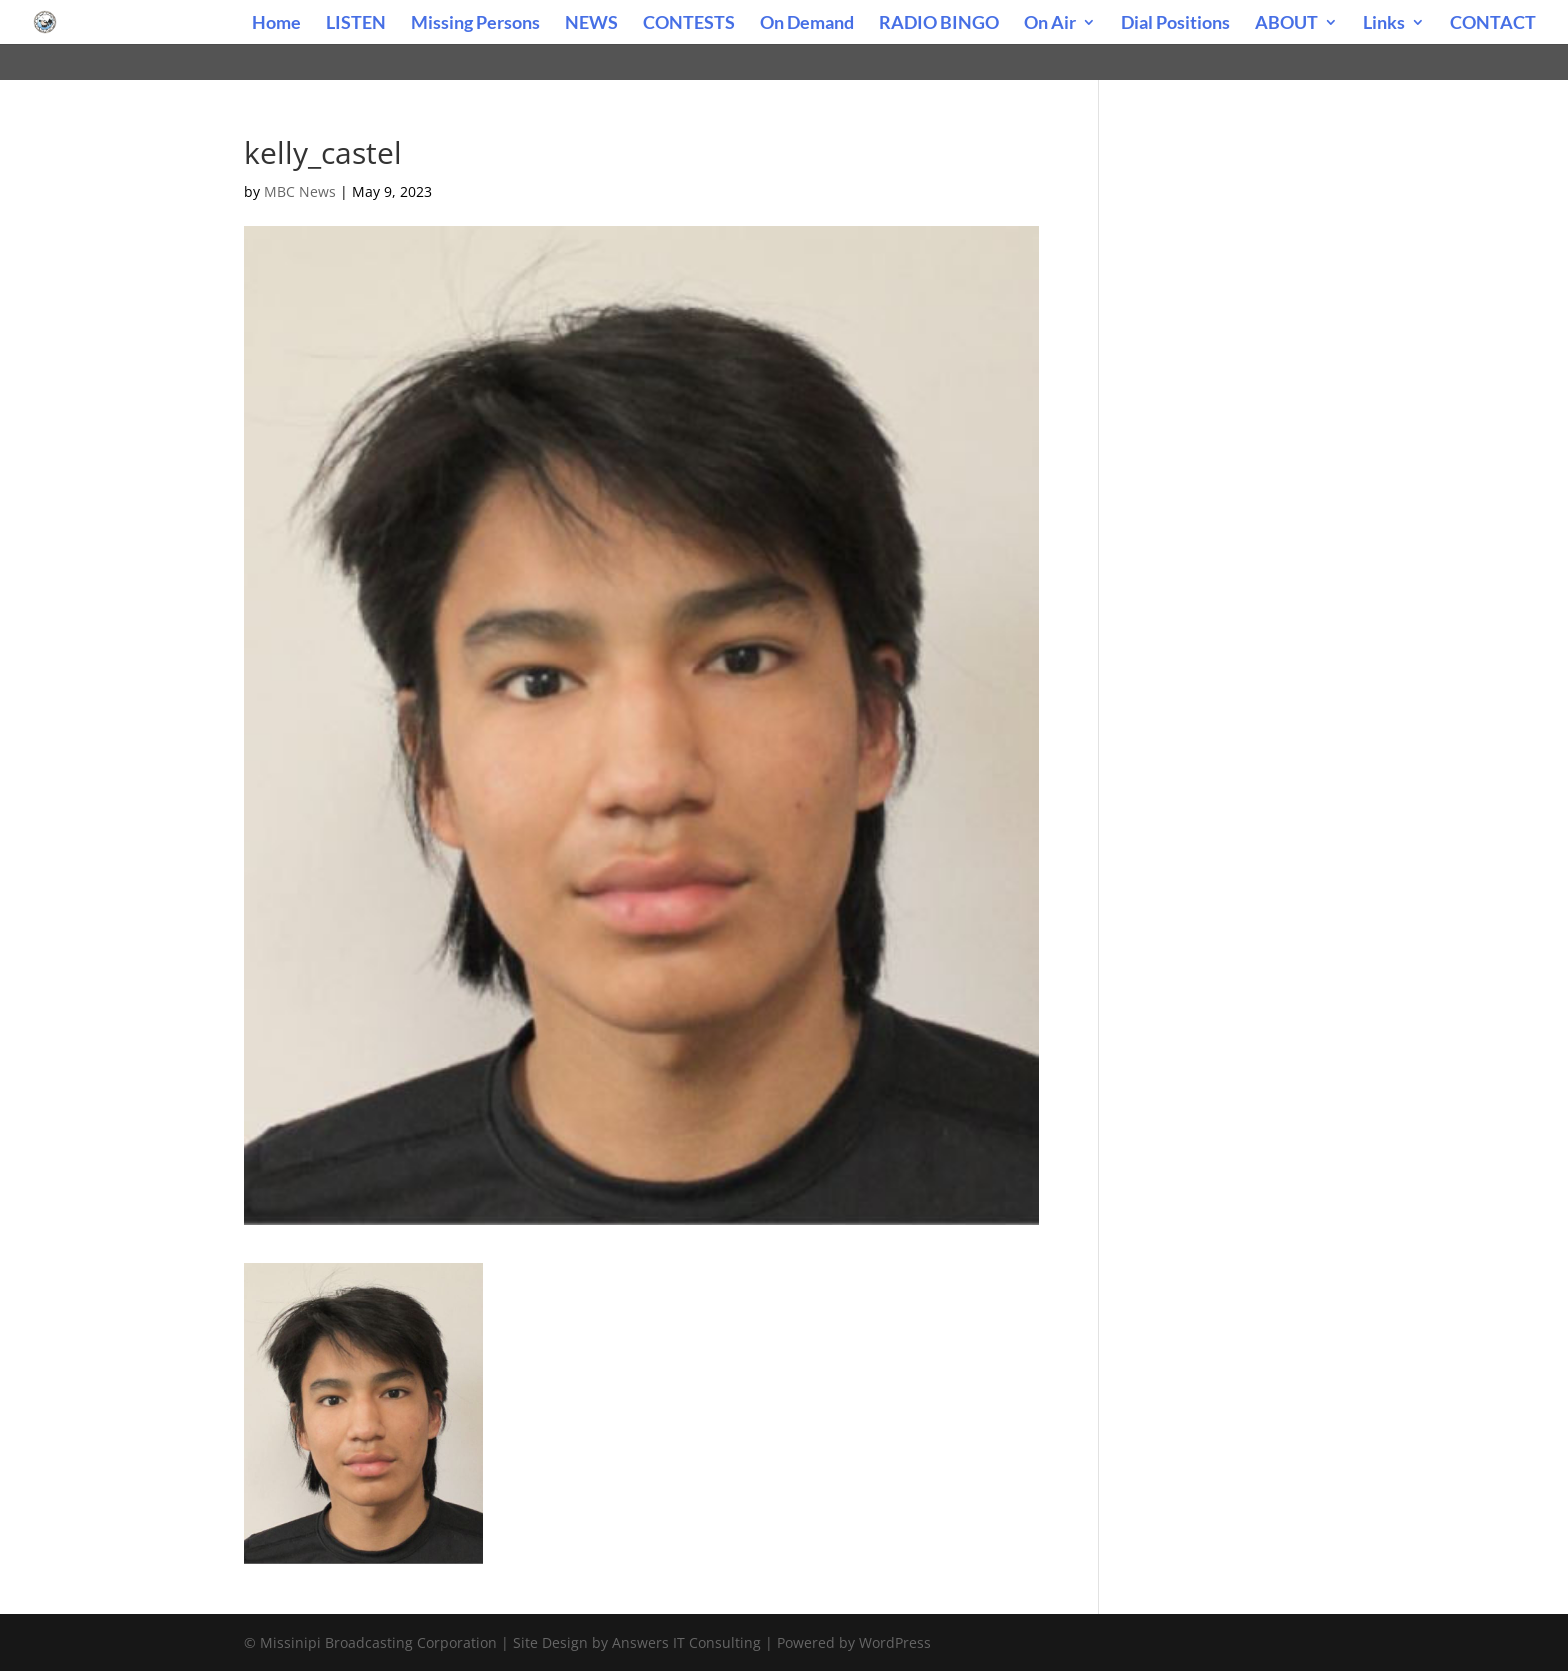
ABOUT (1286, 24)
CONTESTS (689, 24)
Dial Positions (1175, 24)
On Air (1050, 24)
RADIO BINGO (939, 24)
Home (276, 24)
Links (1384, 24)
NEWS (591, 24)
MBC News (300, 191)
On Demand (807, 24)
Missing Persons (475, 24)
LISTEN (356, 24)
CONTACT (1493, 24)
